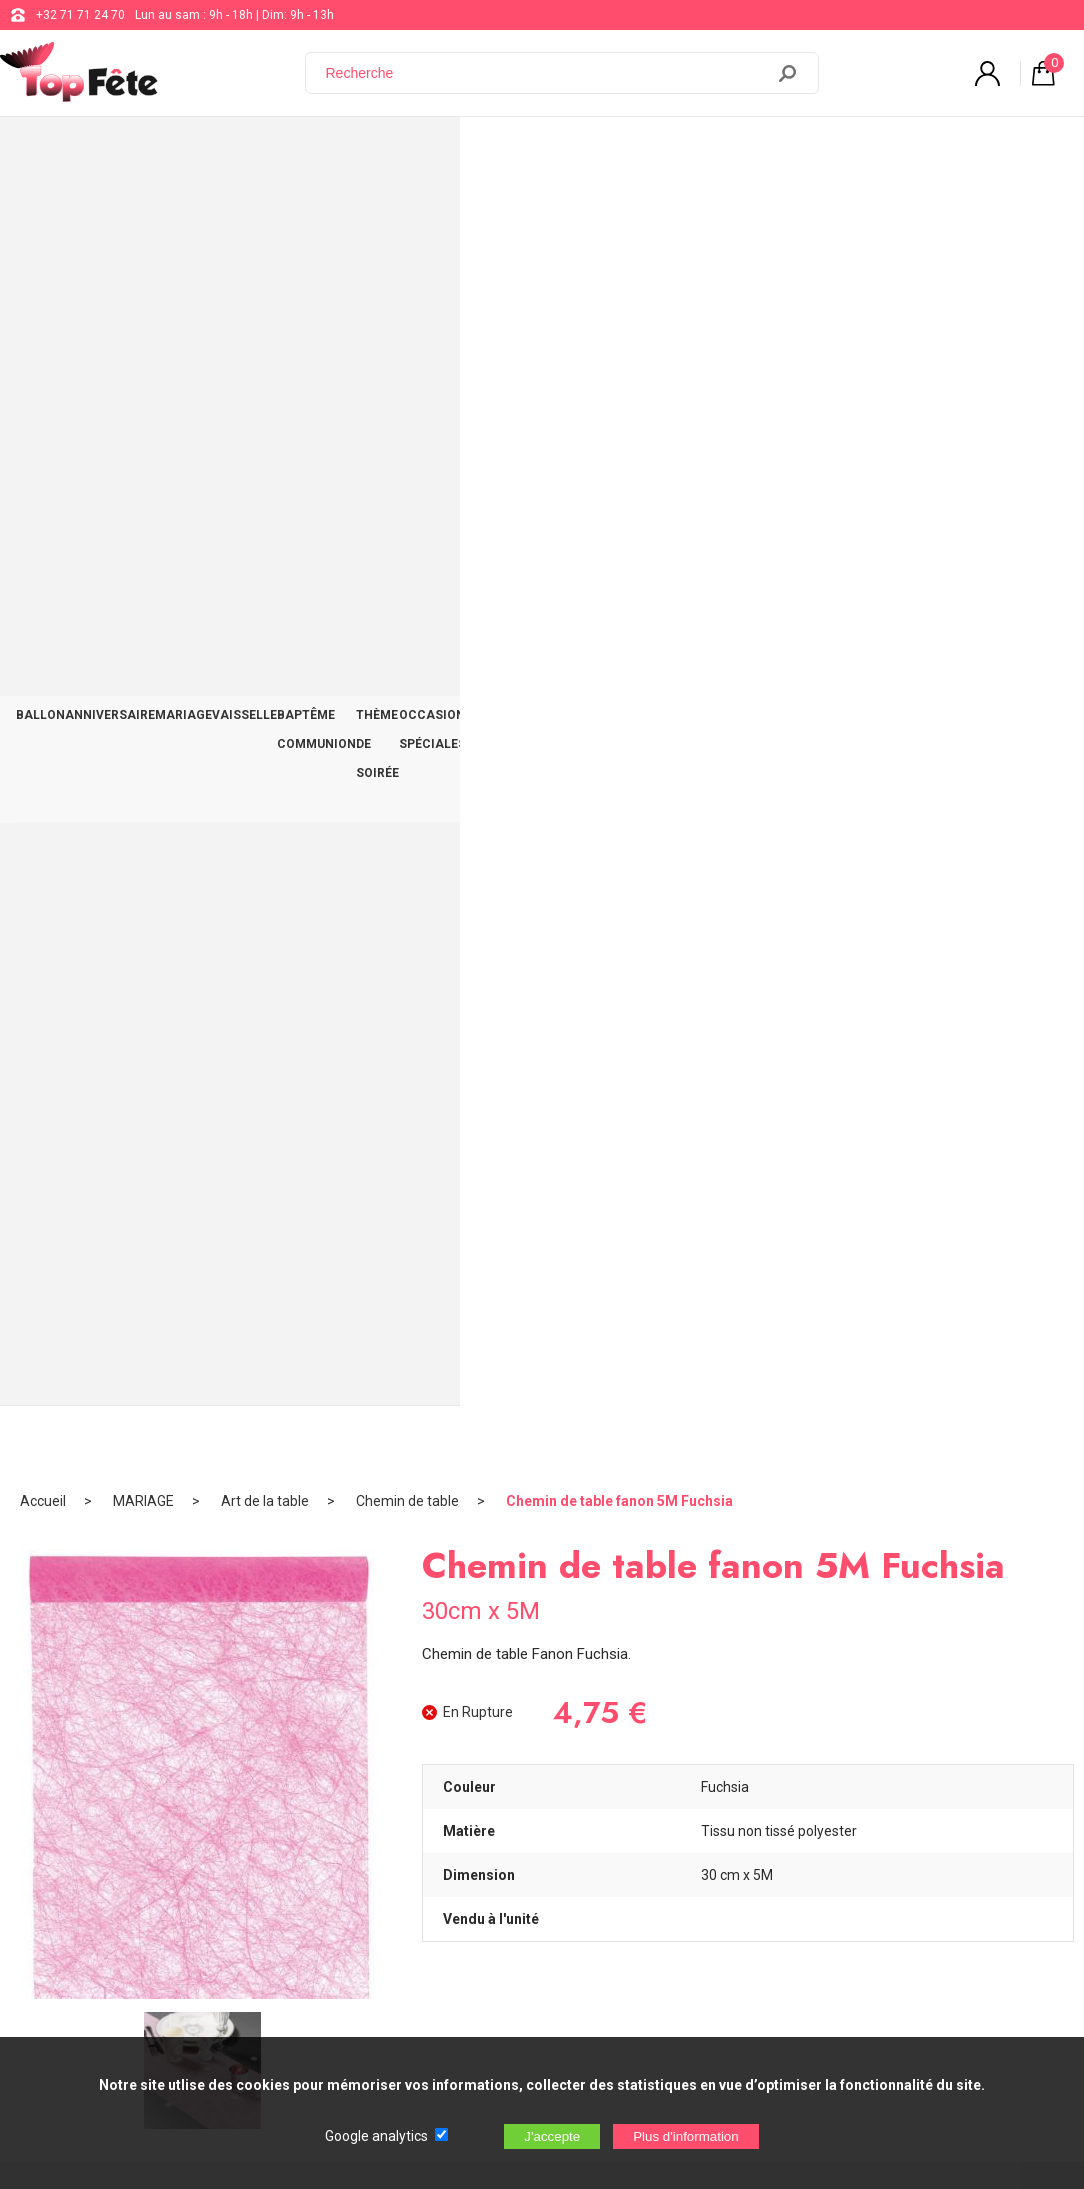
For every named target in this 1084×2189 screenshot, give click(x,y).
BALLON (52, 152)
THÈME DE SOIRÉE (597, 152)
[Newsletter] (331, 2022)
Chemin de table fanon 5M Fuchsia (619, 215)
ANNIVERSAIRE (145, 152)
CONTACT (1026, 152)
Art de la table (265, 215)
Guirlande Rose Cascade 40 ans (143, 1326)
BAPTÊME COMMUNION (451, 152)
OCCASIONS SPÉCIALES (745, 152)
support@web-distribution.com (607, 1792)
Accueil (43, 215)
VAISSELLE (325, 152)
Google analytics (376, 2136)
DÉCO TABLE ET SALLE (906, 152)
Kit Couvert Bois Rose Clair (675, 1324)
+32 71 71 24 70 (80, 15)
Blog (534, 1842)
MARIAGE (241, 152)
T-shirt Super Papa (409, 1324)
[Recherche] (547, 73)
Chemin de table (407, 215)
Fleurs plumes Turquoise (941, 1324)
